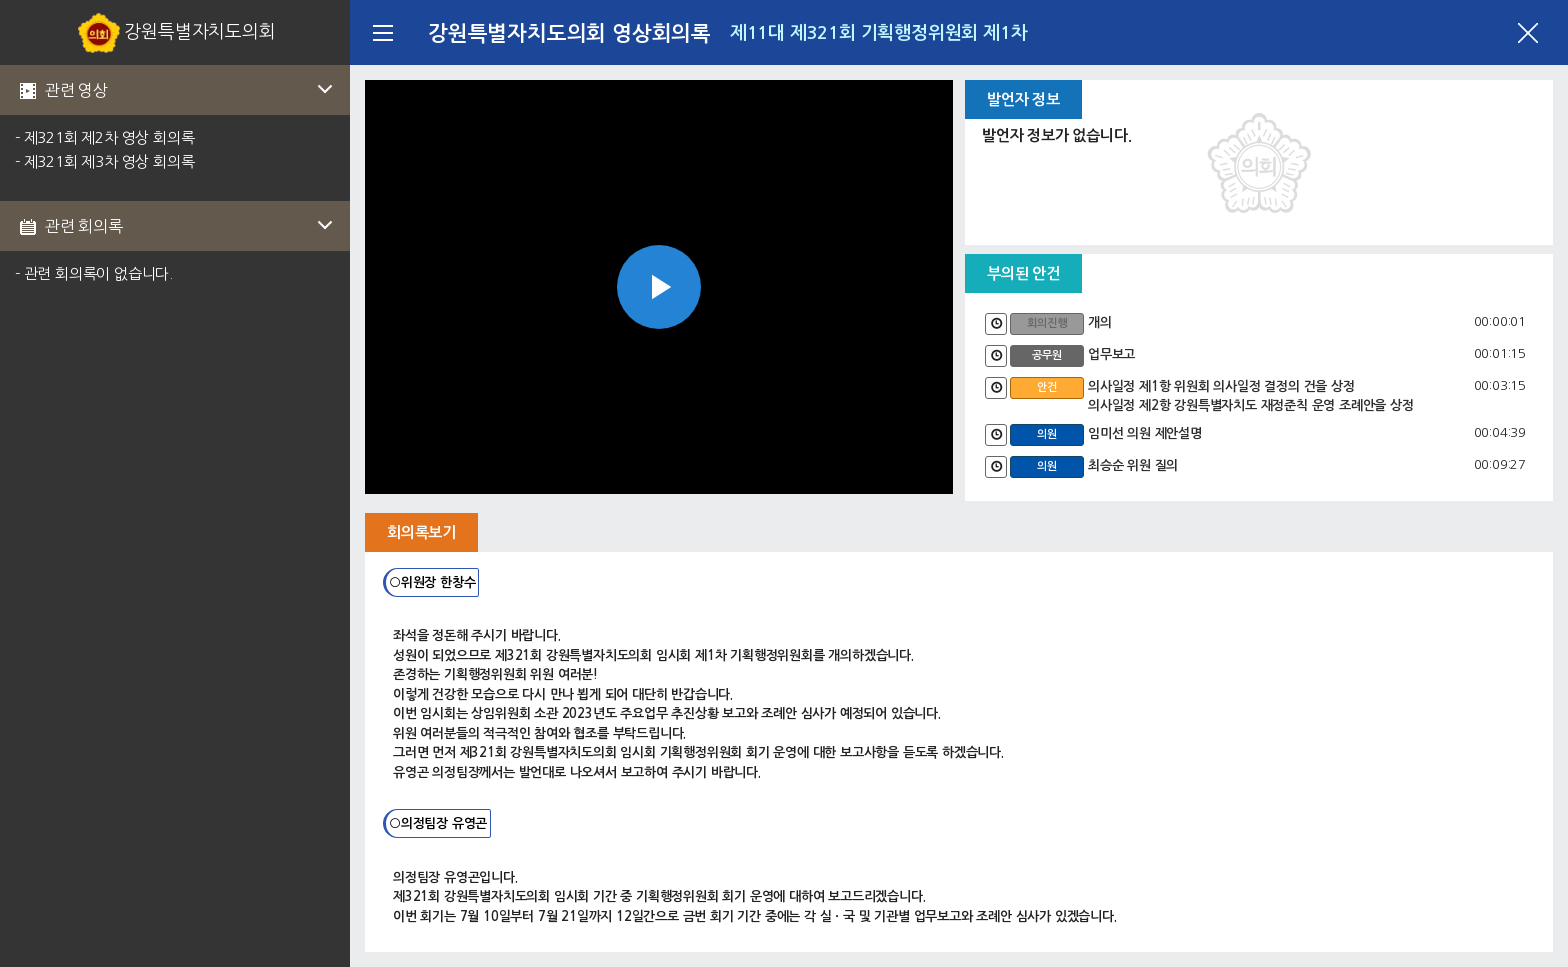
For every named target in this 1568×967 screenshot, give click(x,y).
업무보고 (1111, 354)
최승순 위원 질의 (1133, 465)
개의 (1100, 322)
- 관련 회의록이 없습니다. (94, 273)
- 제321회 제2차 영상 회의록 (104, 137)
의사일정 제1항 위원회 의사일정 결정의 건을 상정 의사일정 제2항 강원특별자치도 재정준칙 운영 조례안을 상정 (1251, 396)
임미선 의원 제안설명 (1145, 433)
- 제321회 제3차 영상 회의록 (104, 161)
